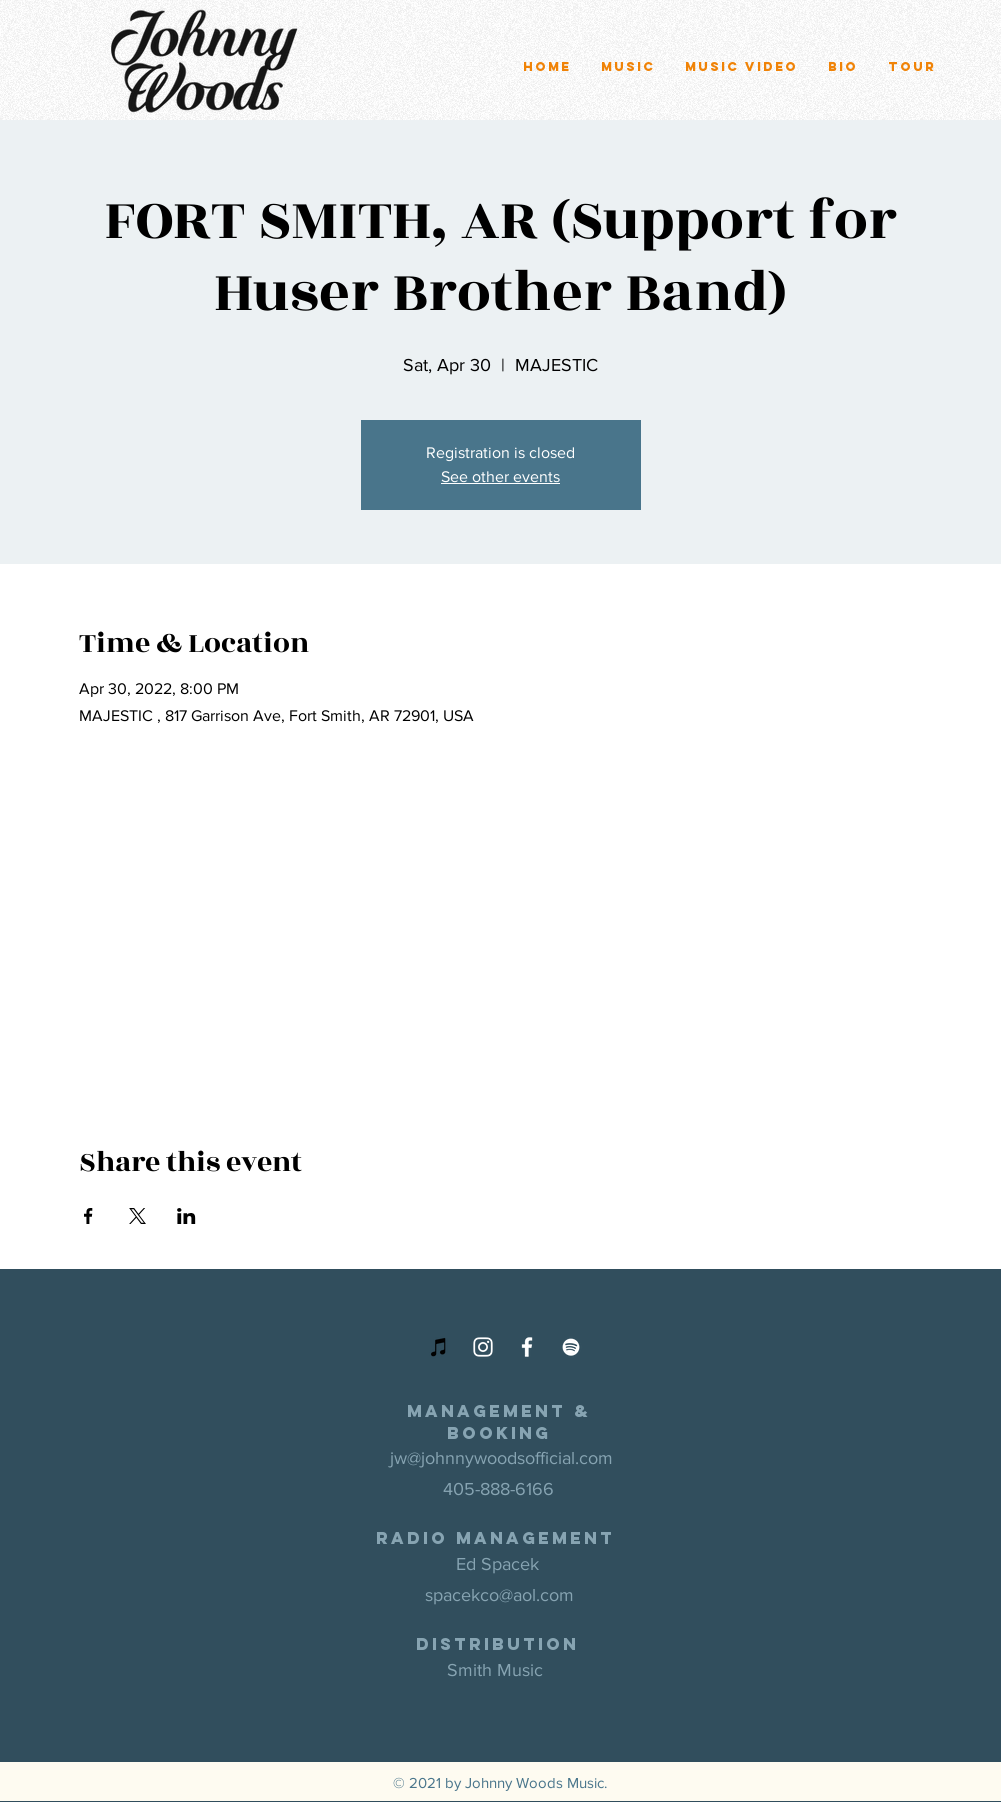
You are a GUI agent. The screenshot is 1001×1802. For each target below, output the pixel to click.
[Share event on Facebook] (88, 1216)
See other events (500, 476)
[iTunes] (439, 1347)
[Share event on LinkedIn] (186, 1216)
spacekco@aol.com (499, 1595)
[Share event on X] (137, 1216)
